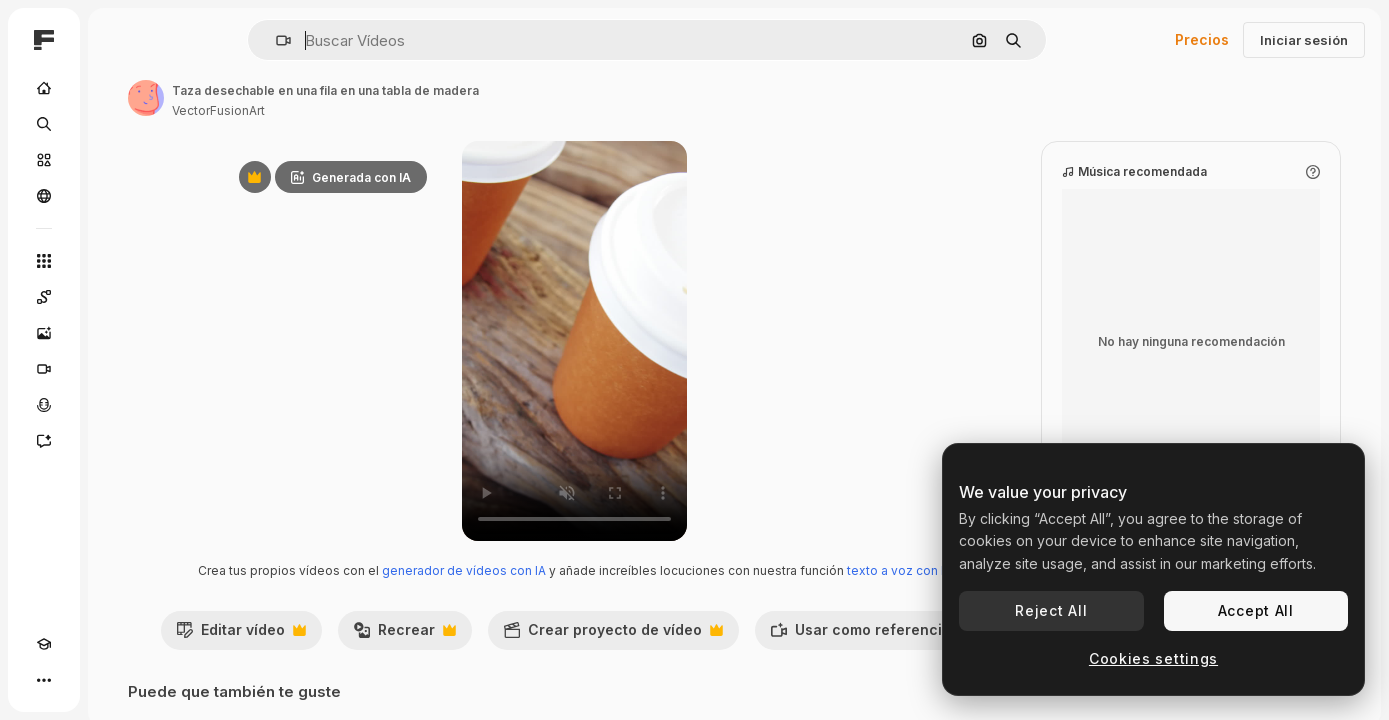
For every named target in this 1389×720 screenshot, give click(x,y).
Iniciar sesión (1304, 40)
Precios (1202, 39)
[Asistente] (120, 441)
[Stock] (120, 160)
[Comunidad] (120, 196)
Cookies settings (1153, 658)
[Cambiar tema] (80, 680)
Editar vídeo (360, 654)
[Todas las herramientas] (120, 261)
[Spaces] (120, 297)
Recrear (523, 654)
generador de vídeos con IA (547, 570)
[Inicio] (120, 88)
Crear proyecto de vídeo (732, 654)
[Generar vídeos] (120, 369)
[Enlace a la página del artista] (298, 98)
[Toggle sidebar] (196, 40)
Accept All (1256, 610)
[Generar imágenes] (120, 333)
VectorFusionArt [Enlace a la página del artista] (370, 110)
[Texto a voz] (120, 405)
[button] (351, 40)
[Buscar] (120, 124)
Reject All (1051, 610)
